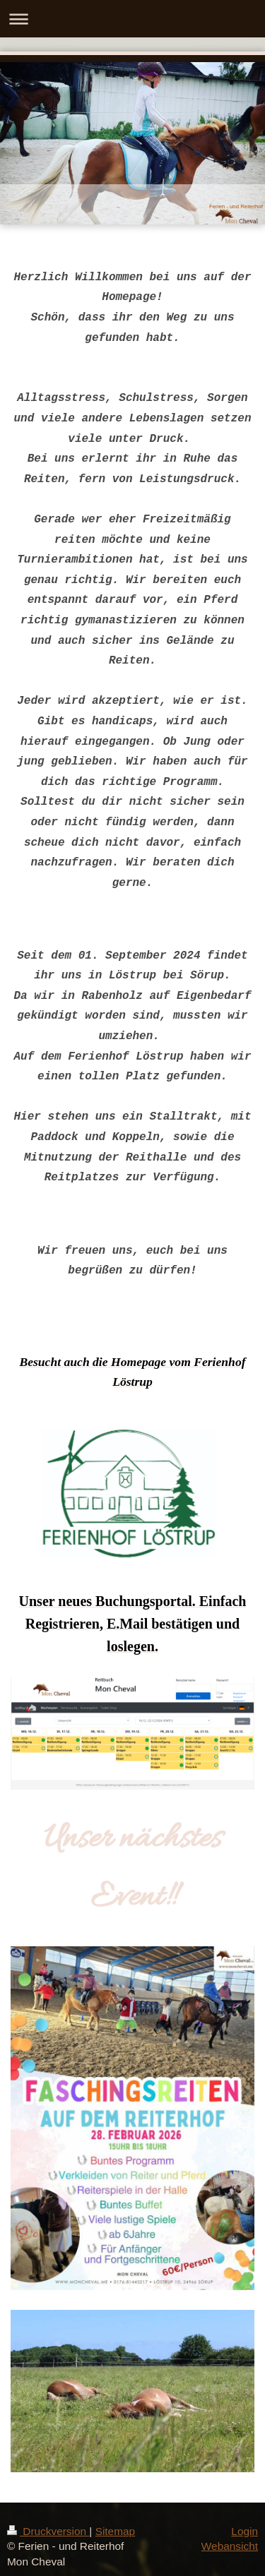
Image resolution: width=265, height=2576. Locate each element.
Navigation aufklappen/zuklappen (132, 19)
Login (244, 2531)
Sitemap (115, 2531)
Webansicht (229, 2546)
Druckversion (48, 2531)
